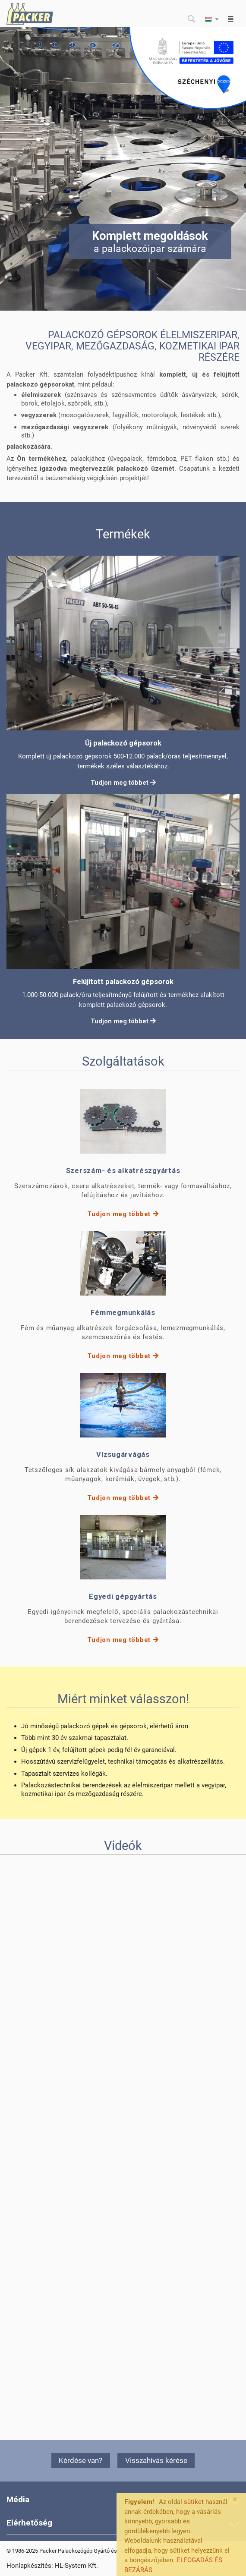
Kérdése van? (80, 2460)
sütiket (194, 2502)
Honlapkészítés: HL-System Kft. (52, 2566)
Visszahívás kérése (156, 2460)
